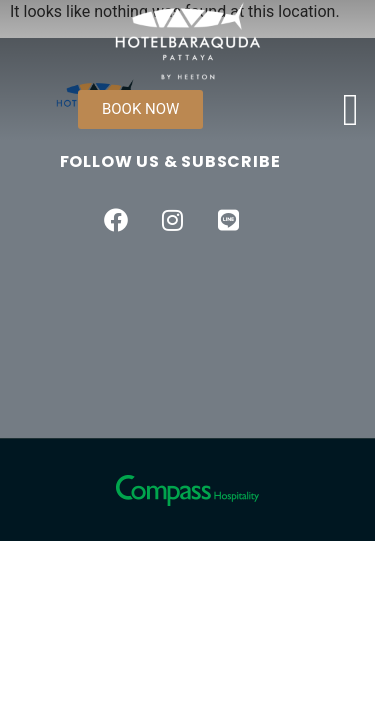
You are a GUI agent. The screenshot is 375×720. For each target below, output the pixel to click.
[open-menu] (351, 110)
